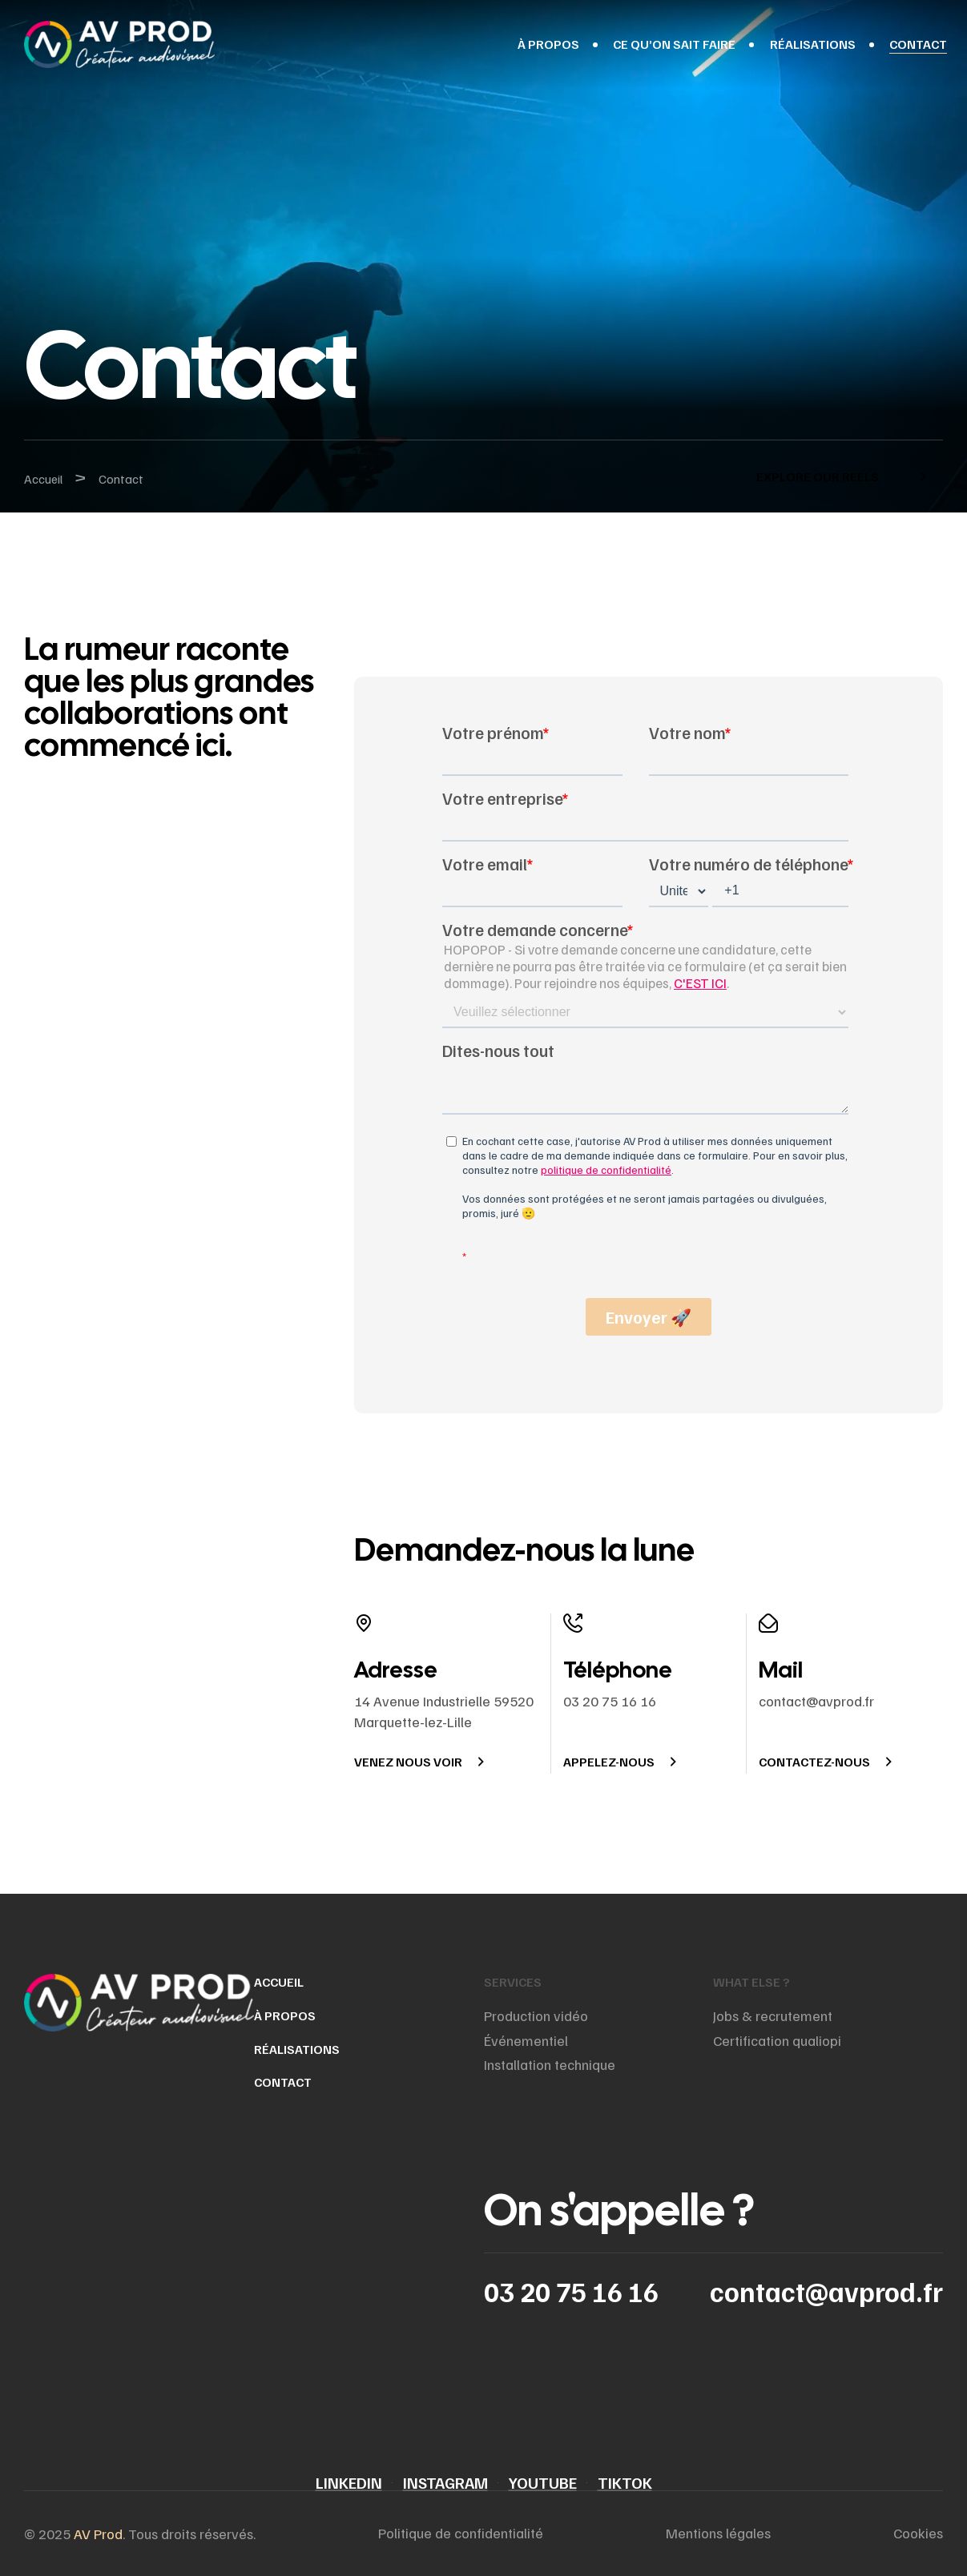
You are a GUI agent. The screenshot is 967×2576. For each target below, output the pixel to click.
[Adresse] (363, 1623)
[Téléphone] (572, 1623)
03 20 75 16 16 (571, 2291)
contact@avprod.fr (826, 2291)
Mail (781, 1669)
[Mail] (768, 1623)
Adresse (395, 1669)
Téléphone (617, 1669)
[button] (837, 476)
